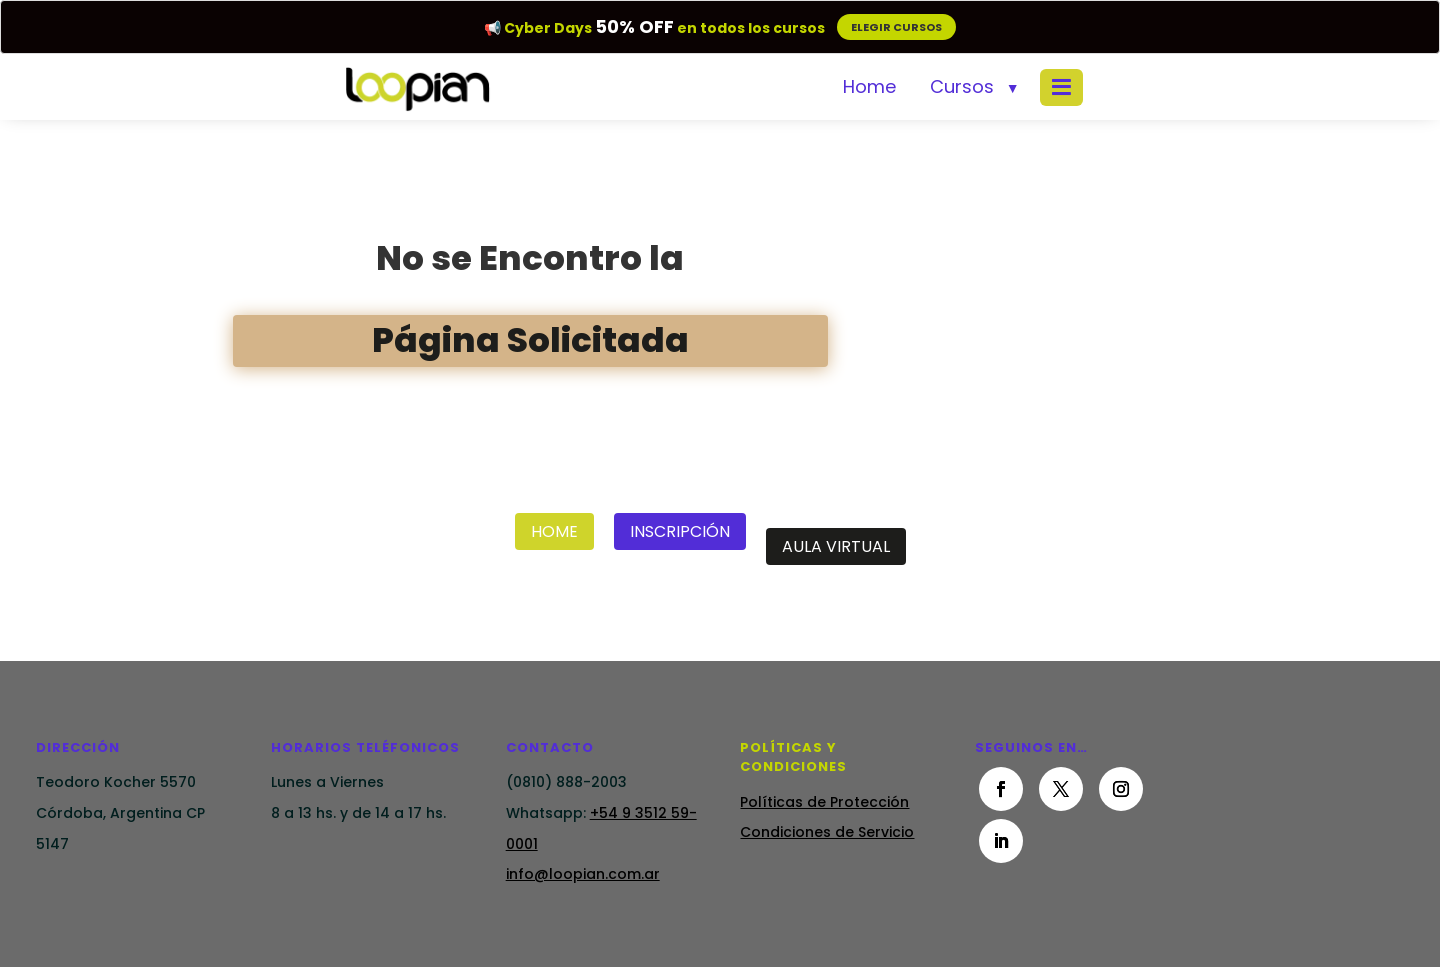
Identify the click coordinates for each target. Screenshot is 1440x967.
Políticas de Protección (824, 802)
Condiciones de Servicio (827, 832)
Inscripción (680, 531)
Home (869, 86)
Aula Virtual (836, 546)
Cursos (962, 86)
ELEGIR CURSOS (896, 27)
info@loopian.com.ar (583, 874)
